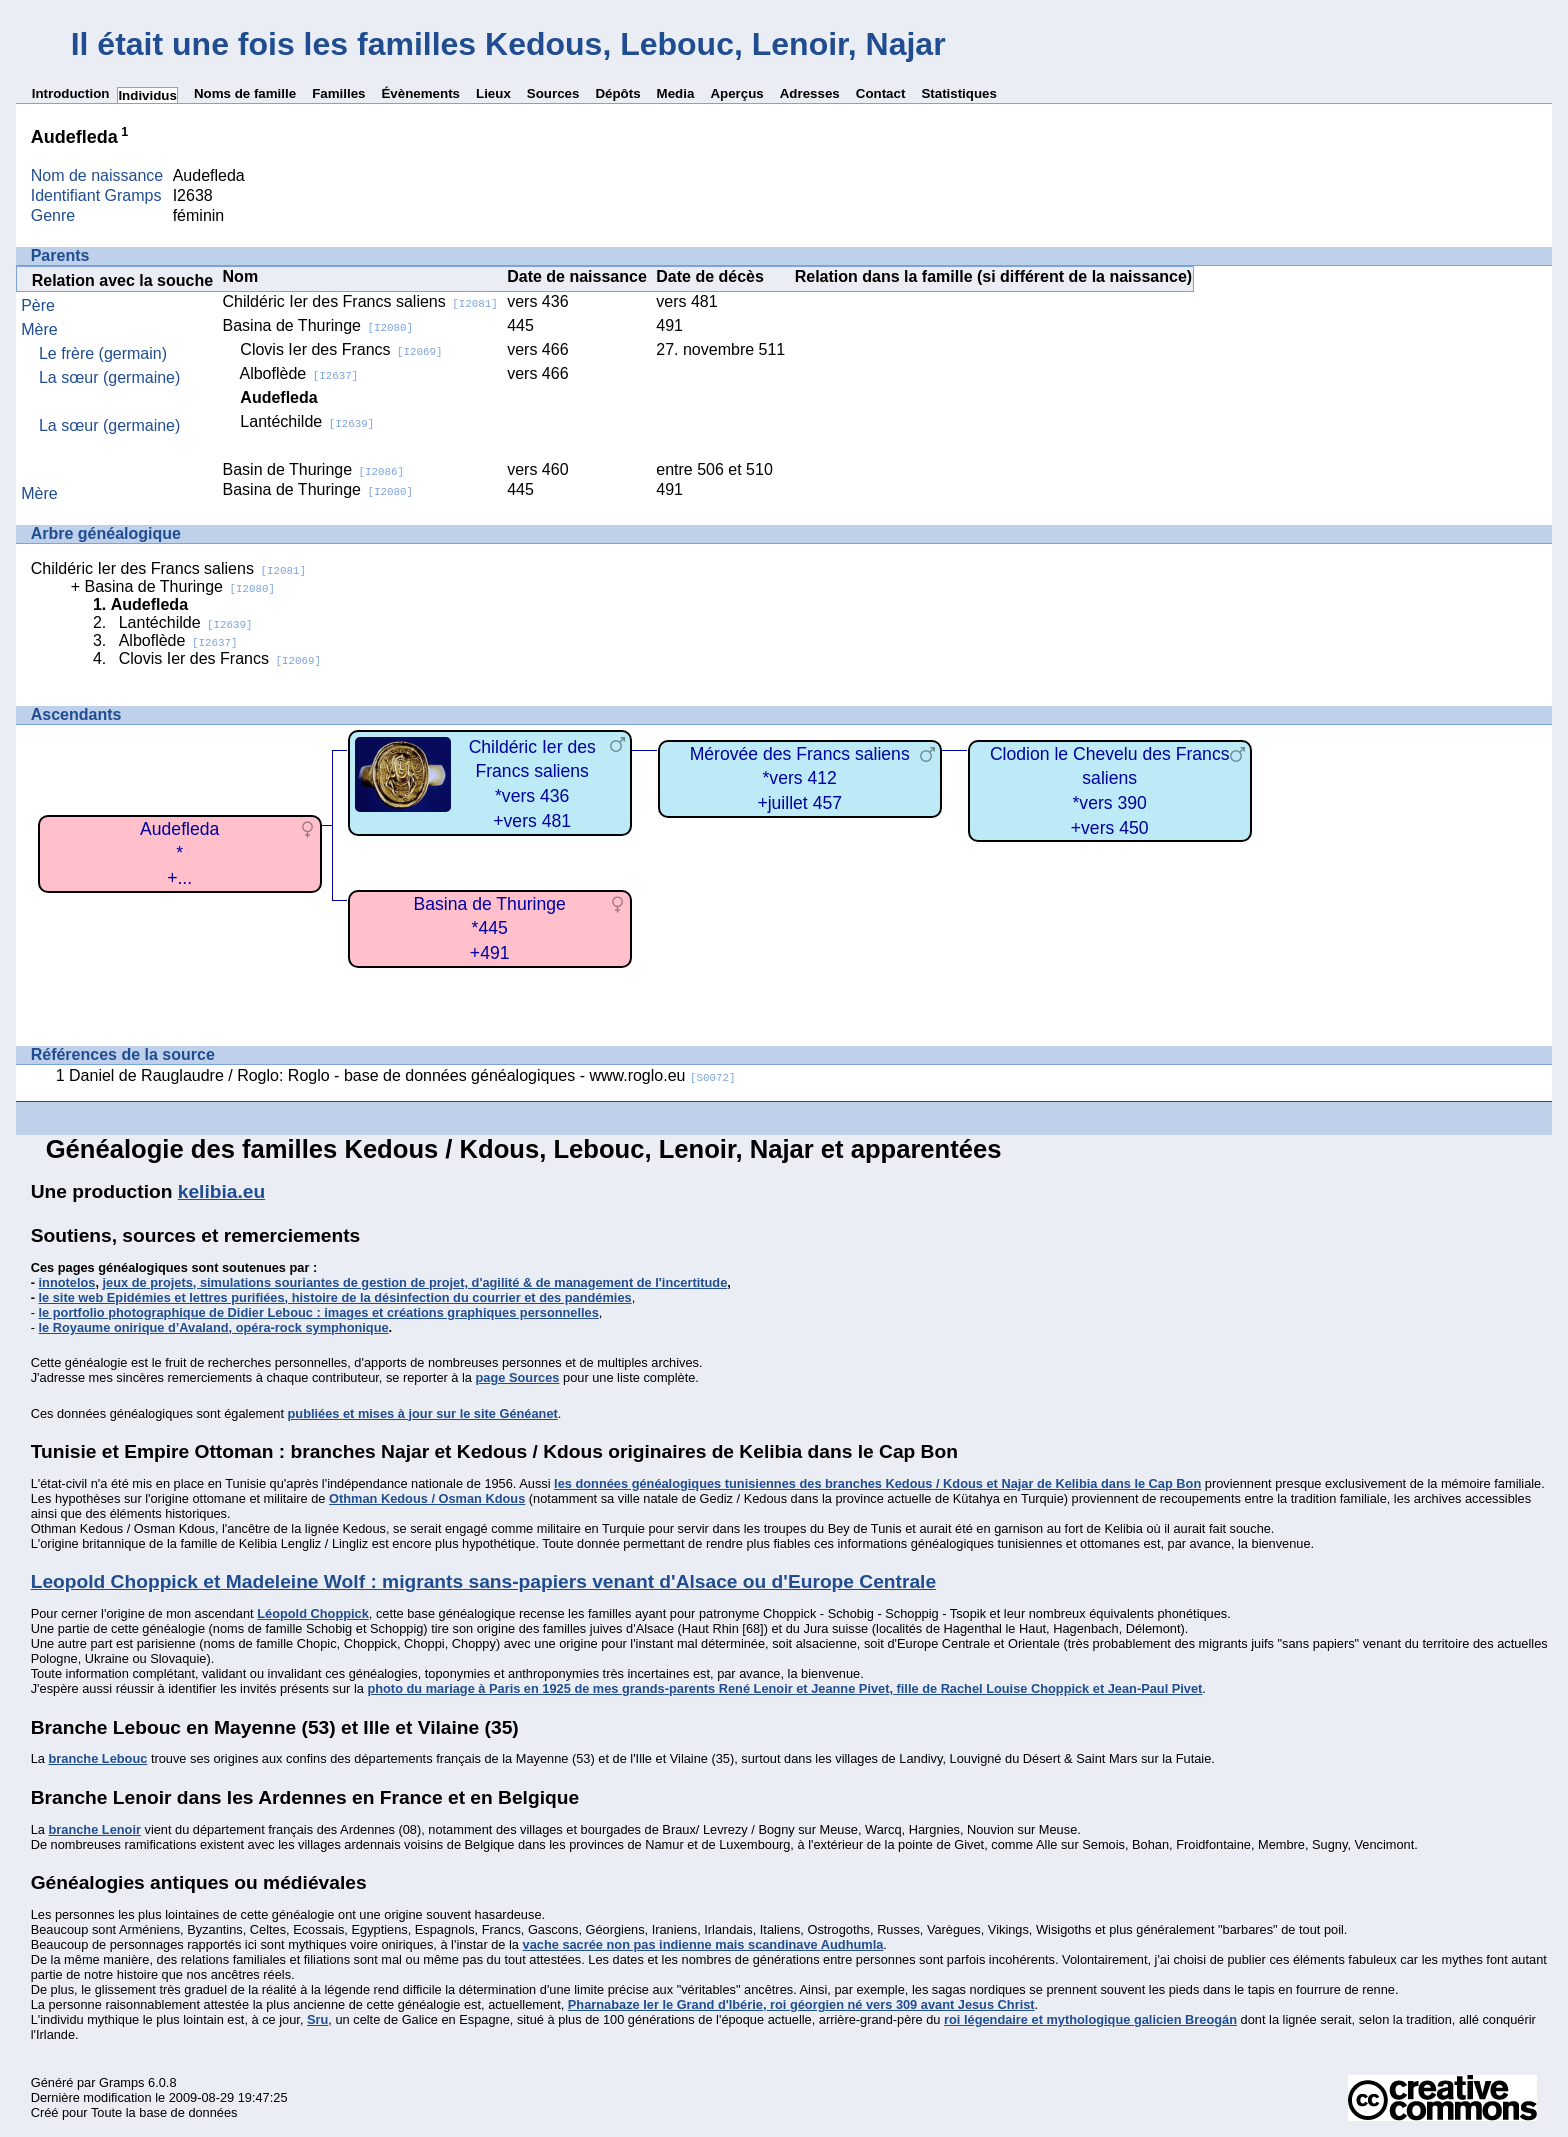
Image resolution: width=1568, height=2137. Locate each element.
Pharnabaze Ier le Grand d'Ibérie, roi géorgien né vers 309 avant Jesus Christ (801, 2004)
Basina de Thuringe (318, 325)
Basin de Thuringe (314, 469)
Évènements (420, 93)
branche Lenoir (94, 1829)
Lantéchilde (307, 421)
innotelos (67, 1282)
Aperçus (736, 93)
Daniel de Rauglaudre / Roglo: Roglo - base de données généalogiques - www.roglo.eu (402, 1075)
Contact (881, 93)
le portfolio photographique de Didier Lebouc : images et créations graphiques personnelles (319, 1312)
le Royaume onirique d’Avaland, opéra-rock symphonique (214, 1327)
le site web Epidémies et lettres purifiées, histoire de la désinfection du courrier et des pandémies (335, 1297)
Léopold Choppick (313, 1613)
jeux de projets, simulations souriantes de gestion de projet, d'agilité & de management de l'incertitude (415, 1282)
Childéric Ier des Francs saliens (360, 301)
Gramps (122, 2082)
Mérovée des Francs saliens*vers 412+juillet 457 (800, 778)
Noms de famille (245, 93)
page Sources (518, 1377)
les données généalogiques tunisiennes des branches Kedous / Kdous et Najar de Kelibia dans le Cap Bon (877, 1483)
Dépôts (617, 93)
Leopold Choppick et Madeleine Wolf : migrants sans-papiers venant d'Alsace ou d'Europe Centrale (483, 1581)
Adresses (810, 93)
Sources (553, 93)
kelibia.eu (221, 1191)
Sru (317, 2019)
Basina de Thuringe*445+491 (490, 928)
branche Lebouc (97, 1758)
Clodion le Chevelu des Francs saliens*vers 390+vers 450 (1110, 791)
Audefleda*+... (179, 853)
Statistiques (959, 93)
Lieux (493, 93)
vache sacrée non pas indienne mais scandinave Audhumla (703, 1944)
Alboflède (298, 373)
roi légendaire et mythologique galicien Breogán (1090, 2019)
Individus (147, 95)
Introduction (71, 93)
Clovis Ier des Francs (341, 349)
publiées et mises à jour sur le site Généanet (423, 1413)
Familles (338, 93)
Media (676, 93)
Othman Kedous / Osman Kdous (427, 1498)
